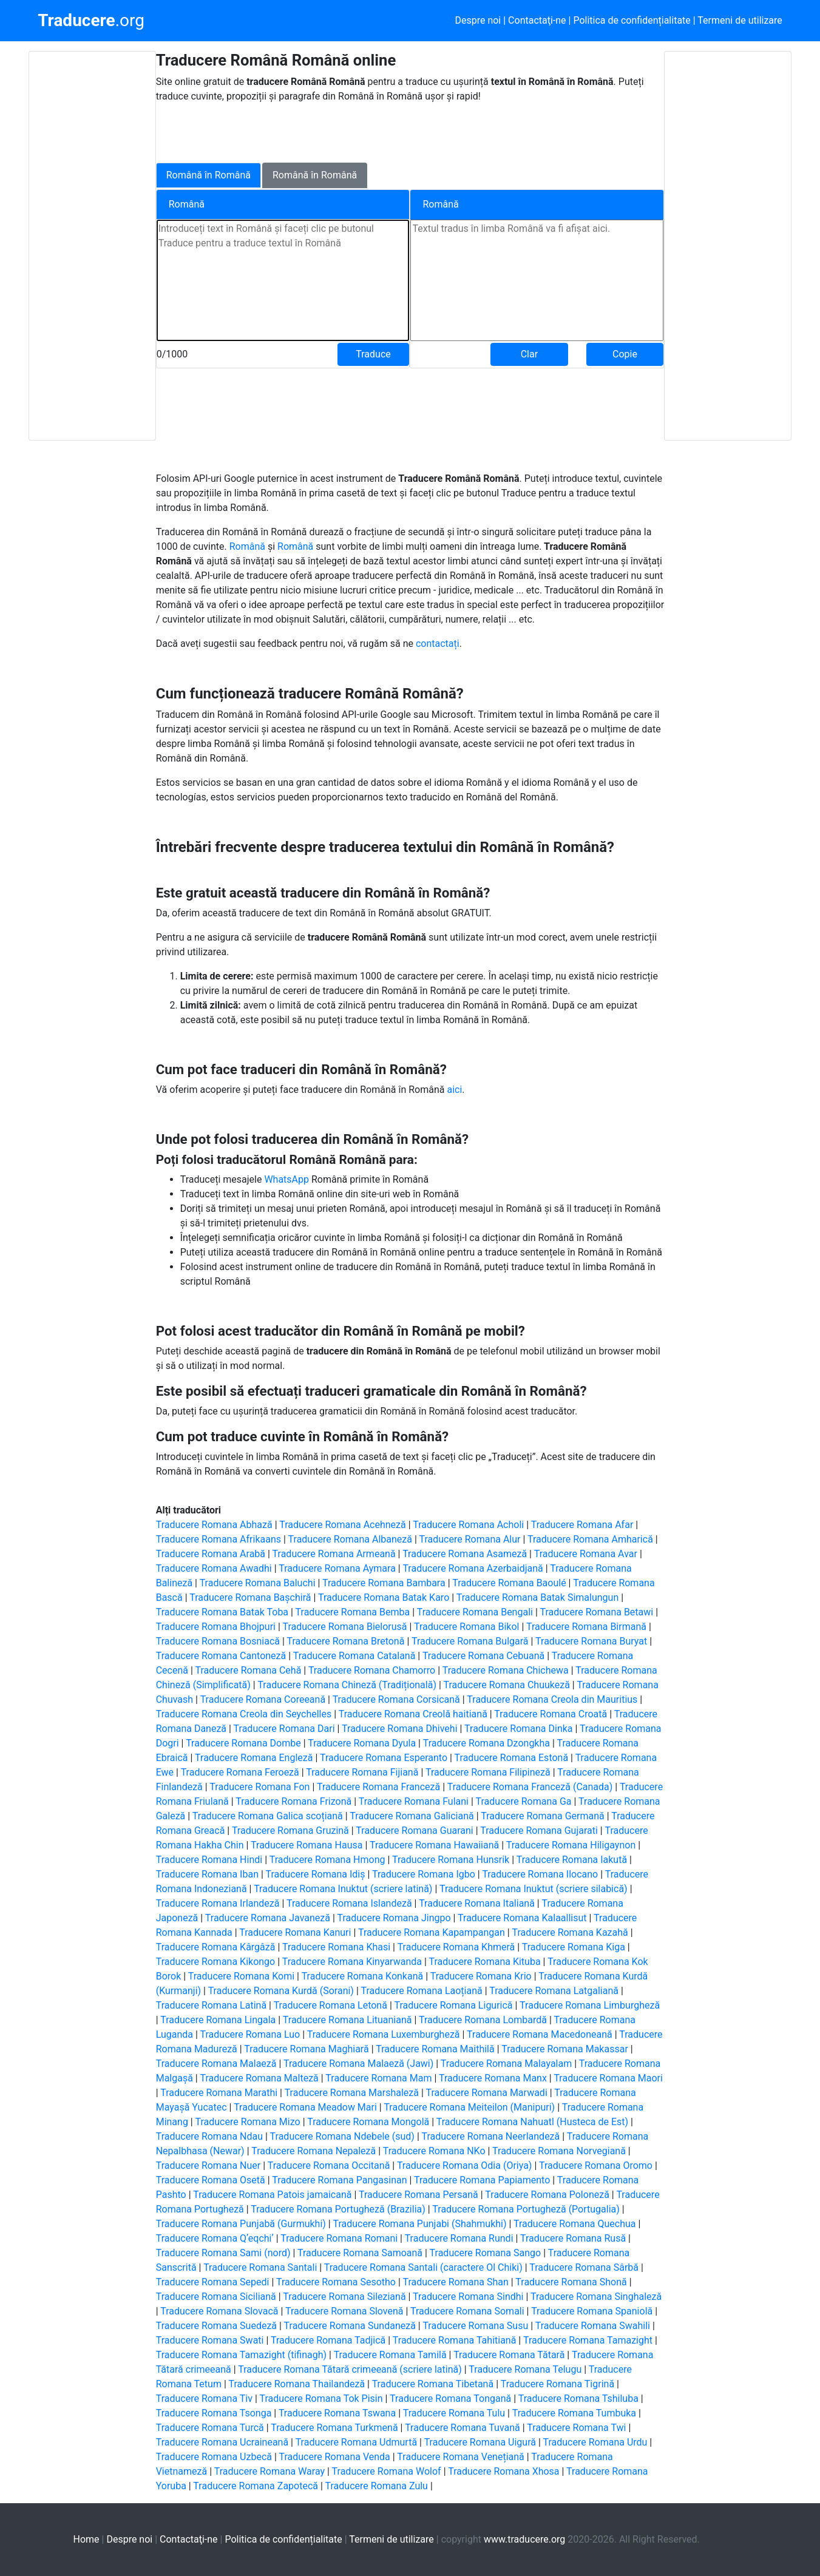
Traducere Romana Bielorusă (344, 1626)
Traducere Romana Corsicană (396, 1699)
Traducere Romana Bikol (466, 1626)
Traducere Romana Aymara (337, 1568)
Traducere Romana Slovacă (219, 2311)
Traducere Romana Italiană (477, 1903)
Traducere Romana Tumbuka (574, 2413)
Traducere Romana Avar (585, 1554)
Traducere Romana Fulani (414, 1801)
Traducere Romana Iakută (572, 1859)
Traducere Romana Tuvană (462, 2427)
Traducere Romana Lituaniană (347, 2020)
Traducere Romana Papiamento (482, 2180)
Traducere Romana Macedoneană (539, 2034)
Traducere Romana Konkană (363, 1976)
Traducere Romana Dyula (362, 1743)
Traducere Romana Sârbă (584, 2267)
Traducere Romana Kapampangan (431, 1932)
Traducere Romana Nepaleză (313, 2151)
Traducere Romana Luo (250, 2034)
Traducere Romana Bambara (384, 1583)
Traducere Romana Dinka (518, 1728)
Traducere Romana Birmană (586, 1626)
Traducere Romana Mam (378, 2078)
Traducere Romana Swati (210, 2340)
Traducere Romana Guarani (414, 1830)
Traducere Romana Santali (260, 2267)
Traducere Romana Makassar (564, 2049)
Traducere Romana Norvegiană (559, 2151)
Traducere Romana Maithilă (435, 2049)
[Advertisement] (92, 246)
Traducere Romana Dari (284, 1728)
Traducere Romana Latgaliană (553, 1990)
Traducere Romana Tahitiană (455, 2340)
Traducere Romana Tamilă (390, 2355)
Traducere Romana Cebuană (483, 1656)
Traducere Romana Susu (475, 2325)
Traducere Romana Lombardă (483, 2020)
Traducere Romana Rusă (573, 2238)
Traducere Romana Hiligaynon (570, 1845)
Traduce (373, 354)
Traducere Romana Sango (485, 2253)
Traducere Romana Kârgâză (216, 1947)
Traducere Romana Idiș (315, 1874)
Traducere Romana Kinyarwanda (352, 1961)
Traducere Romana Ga (524, 1801)
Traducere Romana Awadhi (214, 1568)
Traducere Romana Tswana (337, 2413)
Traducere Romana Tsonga (214, 2413)
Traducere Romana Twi (576, 2427)
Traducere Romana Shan (456, 2282)
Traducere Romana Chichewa (505, 1670)
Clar (529, 354)
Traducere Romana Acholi (468, 1524)
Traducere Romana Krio (481, 1976)
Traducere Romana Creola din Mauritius (552, 1699)
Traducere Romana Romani (339, 2238)
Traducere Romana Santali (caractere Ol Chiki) (423, 2267)
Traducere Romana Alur (470, 1539)
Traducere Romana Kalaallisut (522, 1918)
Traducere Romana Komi (241, 1976)
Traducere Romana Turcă (210, 2427)
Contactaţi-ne (537, 20)
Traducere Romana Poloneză (547, 2194)
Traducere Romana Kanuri (295, 1932)
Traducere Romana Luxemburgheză (383, 2034)
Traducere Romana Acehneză (342, 1524)
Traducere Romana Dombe (243, 1743)
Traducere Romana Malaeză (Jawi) (358, 2063)
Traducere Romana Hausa (306, 1845)
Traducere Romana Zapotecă (255, 2486)
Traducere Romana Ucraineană (222, 2442)
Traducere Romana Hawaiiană (434, 1845)
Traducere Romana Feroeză (240, 1772)
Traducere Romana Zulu (376, 2486)
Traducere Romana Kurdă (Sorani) (281, 1990)
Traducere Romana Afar (582, 1524)
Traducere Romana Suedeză (216, 2325)
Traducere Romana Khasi (336, 1947)
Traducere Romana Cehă (248, 1670)
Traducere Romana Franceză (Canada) (530, 1787)
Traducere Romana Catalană (354, 1656)
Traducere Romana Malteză (259, 2078)
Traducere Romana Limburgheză (590, 2005)
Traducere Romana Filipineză (488, 1772)
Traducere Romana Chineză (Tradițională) (346, 1685)
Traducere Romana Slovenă (344, 2311)
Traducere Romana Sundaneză (350, 2325)
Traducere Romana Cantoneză (221, 1656)
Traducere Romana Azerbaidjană (472, 1568)
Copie (624, 354)
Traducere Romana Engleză (254, 1757)
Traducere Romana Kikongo (216, 1961)
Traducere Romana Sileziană (344, 2296)
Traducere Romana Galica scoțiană (267, 1816)
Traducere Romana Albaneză (350, 1539)
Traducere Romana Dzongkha (486, 1743)
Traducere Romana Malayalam (506, 2063)
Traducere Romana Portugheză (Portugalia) (526, 2209)
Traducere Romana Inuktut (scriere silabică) (533, 1889)
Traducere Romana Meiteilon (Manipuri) (469, 2107)
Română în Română (208, 175)
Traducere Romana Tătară (508, 2355)
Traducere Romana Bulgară (470, 1641)
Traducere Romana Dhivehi (399, 1728)
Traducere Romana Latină (211, 2005)
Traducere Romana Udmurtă (356, 2442)
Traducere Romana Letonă (330, 2005)
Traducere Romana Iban (207, 1874)
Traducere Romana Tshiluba (578, 2398)
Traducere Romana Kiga (573, 1947)
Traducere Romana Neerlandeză (490, 2136)
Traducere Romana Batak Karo (383, 1597)
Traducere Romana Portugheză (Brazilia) (338, 2209)
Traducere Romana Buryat (591, 1641)
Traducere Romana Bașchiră (250, 1597)
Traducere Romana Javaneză (267, 1918)
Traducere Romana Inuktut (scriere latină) (343, 1889)
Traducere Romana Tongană (450, 2398)
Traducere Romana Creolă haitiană (413, 1714)
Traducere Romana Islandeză (349, 1903)
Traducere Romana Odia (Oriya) (464, 2165)
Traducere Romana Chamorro (371, 1670)
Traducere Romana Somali (467, 2311)
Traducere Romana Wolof (386, 2471)
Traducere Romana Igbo (423, 1874)
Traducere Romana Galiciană (411, 1816)
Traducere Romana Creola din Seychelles (244, 1714)
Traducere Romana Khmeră (456, 1947)
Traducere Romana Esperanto (383, 1757)
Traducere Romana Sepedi (212, 2282)
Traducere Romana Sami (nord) (223, 2253)
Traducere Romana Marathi (218, 2092)
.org (91, 20)
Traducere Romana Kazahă (570, 1932)
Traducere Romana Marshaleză (352, 2092)
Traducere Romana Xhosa (503, 2471)
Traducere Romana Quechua (574, 2223)
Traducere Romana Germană (543, 1816)
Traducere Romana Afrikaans (218, 1539)
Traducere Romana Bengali (475, 1612)
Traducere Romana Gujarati (539, 1830)
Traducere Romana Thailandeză (296, 2384)
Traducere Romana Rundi (459, 2238)
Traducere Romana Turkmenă (334, 2427)
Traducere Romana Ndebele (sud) (342, 2136)
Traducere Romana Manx (493, 2078)
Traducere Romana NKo (434, 2151)
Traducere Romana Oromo (595, 2165)
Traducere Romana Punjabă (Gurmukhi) (241, 2223)
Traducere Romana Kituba (484, 1961)
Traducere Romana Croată (550, 1714)
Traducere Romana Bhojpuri (216, 1626)
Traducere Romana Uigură (480, 2442)
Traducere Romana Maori (608, 2078)
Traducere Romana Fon (259, 1787)
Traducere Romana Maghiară (306, 2049)
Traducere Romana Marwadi (486, 2092)
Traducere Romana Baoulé (509, 1583)
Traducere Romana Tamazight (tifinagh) (241, 2355)
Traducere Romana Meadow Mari (305, 2107)
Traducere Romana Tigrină (557, 2384)
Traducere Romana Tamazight (587, 2340)
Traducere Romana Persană (418, 2194)
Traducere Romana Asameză (464, 1554)
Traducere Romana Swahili (592, 2325)
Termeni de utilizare (739, 20)
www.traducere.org (524, 2539)
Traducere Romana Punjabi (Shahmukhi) (419, 2223)
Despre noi (478, 20)
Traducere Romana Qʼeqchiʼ (215, 2238)
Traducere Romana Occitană (329, 2165)
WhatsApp (287, 1179)
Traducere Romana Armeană (334, 1554)
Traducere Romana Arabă (210, 1554)
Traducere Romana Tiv (204, 2398)
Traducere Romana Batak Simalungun (537, 1597)
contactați (437, 643)
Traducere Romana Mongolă (368, 2122)
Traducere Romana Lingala (218, 2020)
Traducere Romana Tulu (454, 2413)
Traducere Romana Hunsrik (450, 1859)
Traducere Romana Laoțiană (421, 1990)
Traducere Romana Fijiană (362, 1772)
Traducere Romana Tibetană (433, 2384)
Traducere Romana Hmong (327, 1859)
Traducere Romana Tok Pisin (321, 2398)
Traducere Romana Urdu (595, 2442)
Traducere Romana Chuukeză (507, 1685)
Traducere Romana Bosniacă (218, 1641)
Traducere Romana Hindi (209, 1859)
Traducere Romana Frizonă (293, 1801)
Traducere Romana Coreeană (262, 1699)
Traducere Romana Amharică (590, 1539)
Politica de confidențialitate (631, 20)
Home (86, 2539)
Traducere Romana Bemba (353, 1612)
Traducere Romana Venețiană (460, 2457)
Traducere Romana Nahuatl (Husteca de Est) (532, 2122)
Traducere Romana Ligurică (453, 2005)
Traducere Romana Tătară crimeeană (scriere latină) (350, 2369)
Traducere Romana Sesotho (336, 2282)
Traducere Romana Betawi (596, 1612)
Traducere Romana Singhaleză (596, 2296)
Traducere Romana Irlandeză (218, 1903)
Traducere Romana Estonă (512, 1757)
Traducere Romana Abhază (214, 1524)
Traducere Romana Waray (269, 2471)
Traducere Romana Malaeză (216, 2063)
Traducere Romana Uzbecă (214, 2457)
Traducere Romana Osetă (210, 2180)
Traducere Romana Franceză (378, 1787)
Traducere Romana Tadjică (328, 2340)
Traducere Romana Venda (334, 2457)
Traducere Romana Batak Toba (222, 1612)
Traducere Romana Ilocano (540, 1874)
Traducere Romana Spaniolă (591, 2311)
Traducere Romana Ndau (209, 2136)
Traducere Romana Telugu (525, 2369)
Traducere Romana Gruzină (290, 1830)
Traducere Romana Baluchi (258, 1583)
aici (454, 1089)
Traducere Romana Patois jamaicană (272, 2194)
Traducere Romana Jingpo (393, 1918)
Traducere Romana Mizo (247, 2122)
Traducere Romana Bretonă (346, 1641)
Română (248, 546)
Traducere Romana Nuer (208, 2165)
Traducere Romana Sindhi (468, 2296)
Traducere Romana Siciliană (216, 2296)
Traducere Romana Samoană (359, 2253)
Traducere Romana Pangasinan (339, 2180)
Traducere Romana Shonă (570, 2282)
